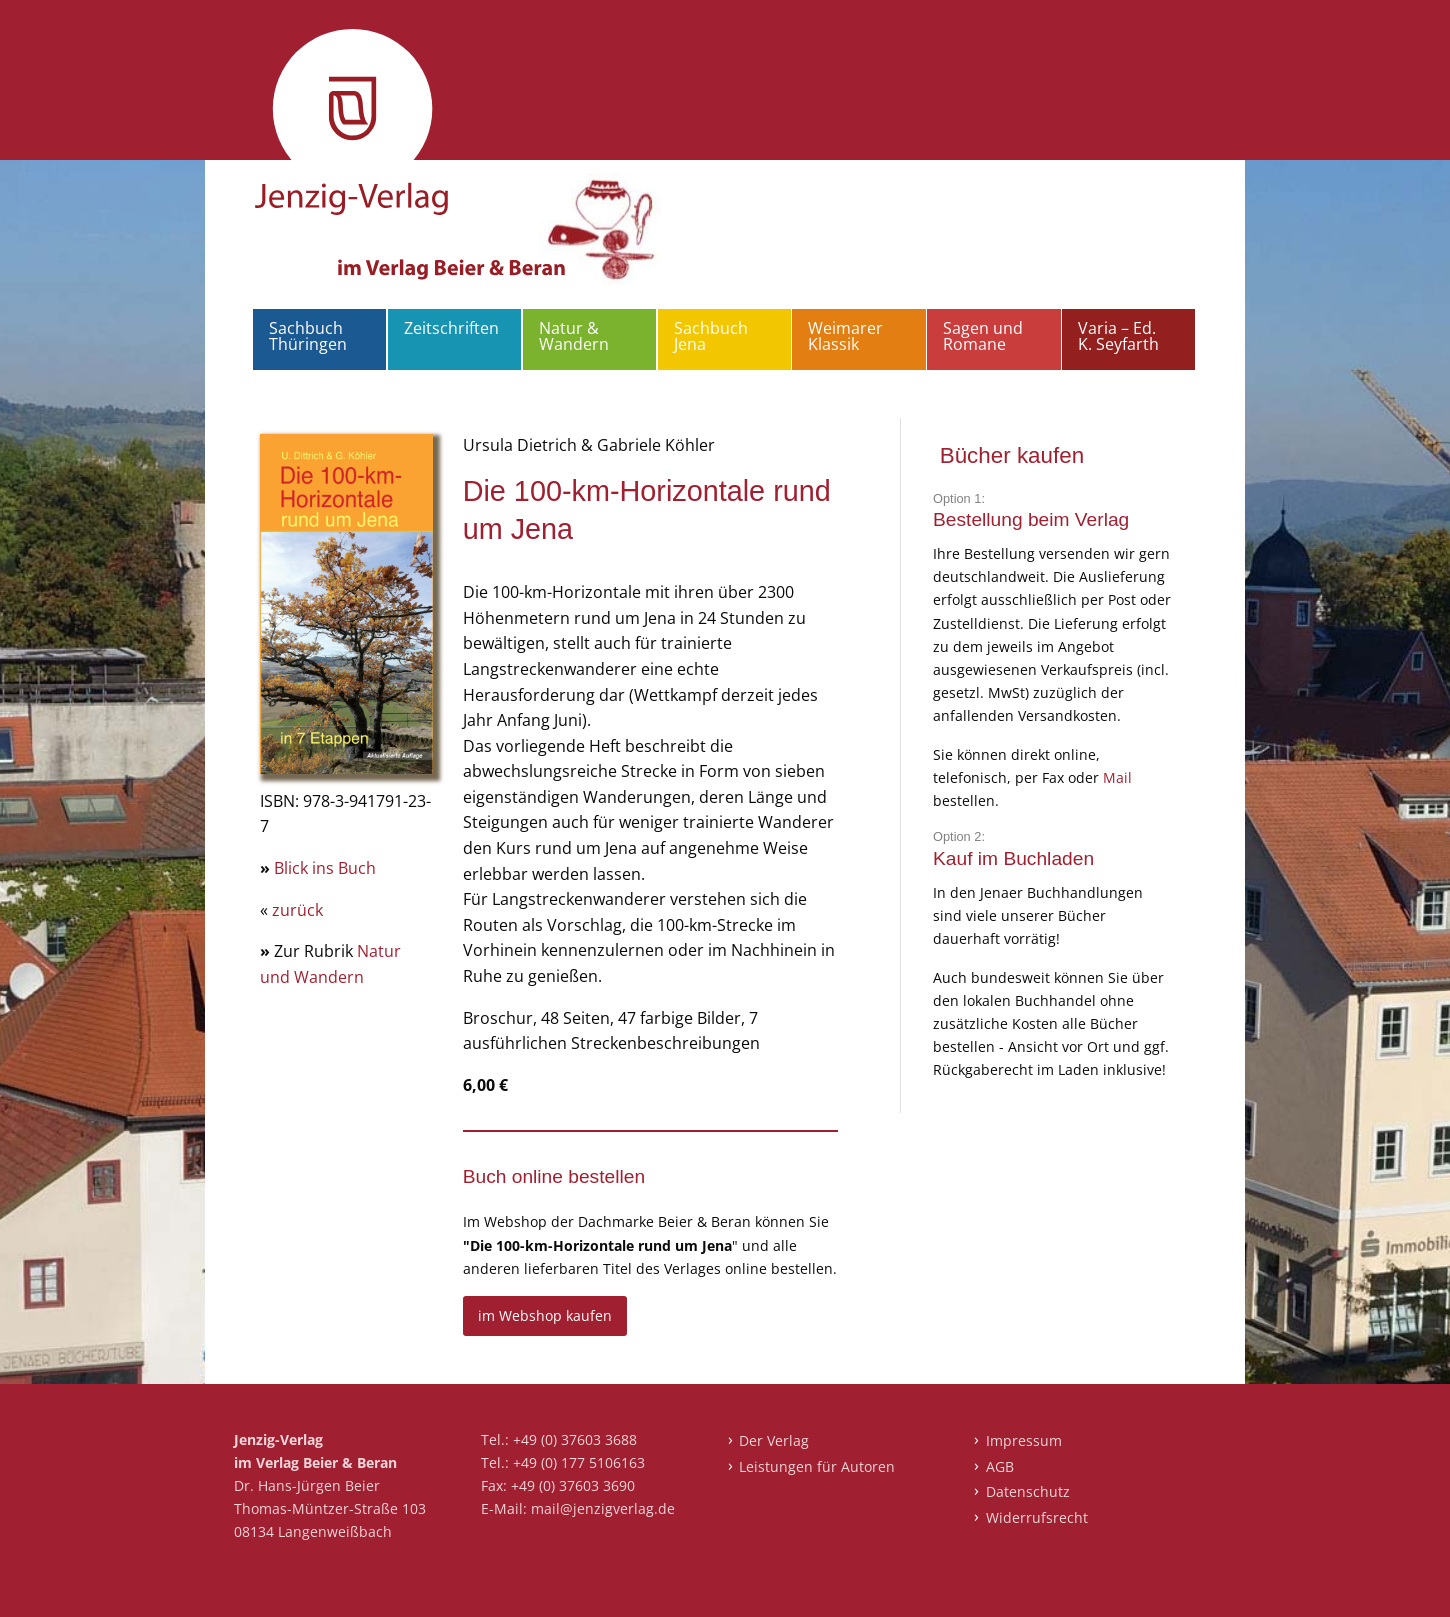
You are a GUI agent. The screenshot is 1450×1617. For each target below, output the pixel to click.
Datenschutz (1028, 1491)
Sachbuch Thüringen (308, 336)
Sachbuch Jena (711, 336)
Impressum (1024, 1440)
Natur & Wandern (574, 336)
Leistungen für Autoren (817, 1466)
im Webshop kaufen (545, 1315)
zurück (297, 910)
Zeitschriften (451, 328)
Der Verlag (774, 1440)
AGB (1000, 1466)
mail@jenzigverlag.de (603, 1508)
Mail (1117, 777)
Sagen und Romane (983, 336)
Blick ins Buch (325, 868)
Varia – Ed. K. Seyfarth (1118, 336)
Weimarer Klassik (845, 336)
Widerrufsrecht (1037, 1517)
